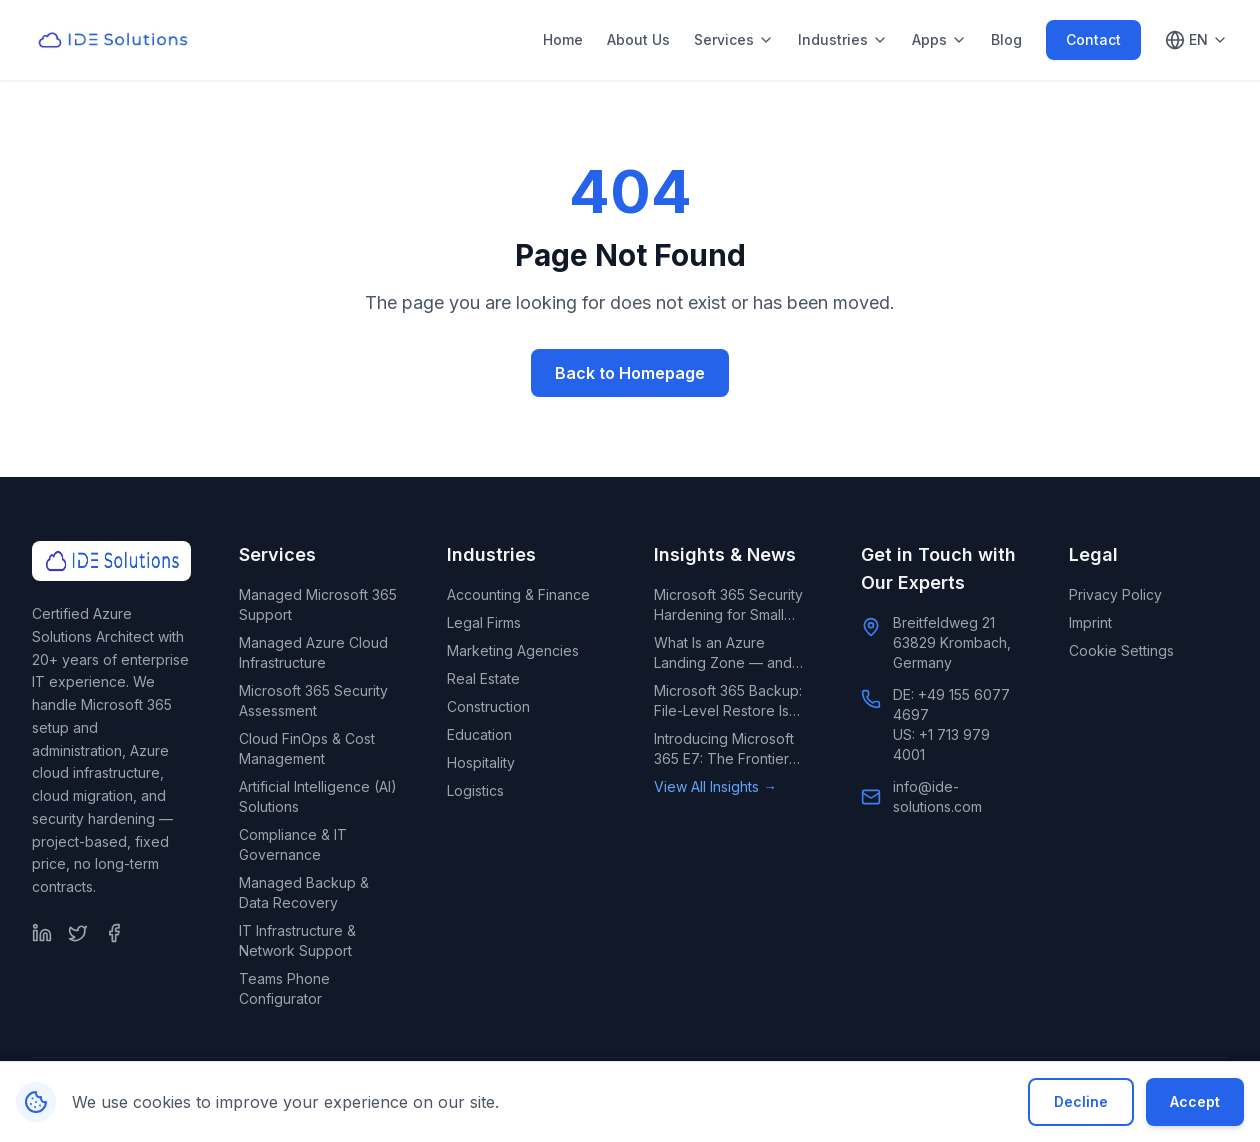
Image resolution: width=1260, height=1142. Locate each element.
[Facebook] (114, 933)
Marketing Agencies (513, 650)
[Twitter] (78, 933)
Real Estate (483, 678)
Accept (1195, 1101)
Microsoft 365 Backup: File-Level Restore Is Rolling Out (728, 701)
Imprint (1090, 622)
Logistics (475, 790)
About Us (638, 39)
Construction (488, 706)
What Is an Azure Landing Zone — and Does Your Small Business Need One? (723, 653)
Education (479, 734)
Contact (1093, 39)
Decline (1081, 1101)
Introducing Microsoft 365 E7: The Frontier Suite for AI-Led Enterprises (724, 749)
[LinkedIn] (42, 933)
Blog (1006, 39)
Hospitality (481, 762)
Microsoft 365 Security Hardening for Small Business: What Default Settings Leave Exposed (729, 605)
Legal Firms (484, 622)
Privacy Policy (1115, 594)
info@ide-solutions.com (937, 796)
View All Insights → (715, 786)
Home (563, 39)
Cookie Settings (1121, 650)
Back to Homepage (630, 373)
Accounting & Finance (518, 594)
